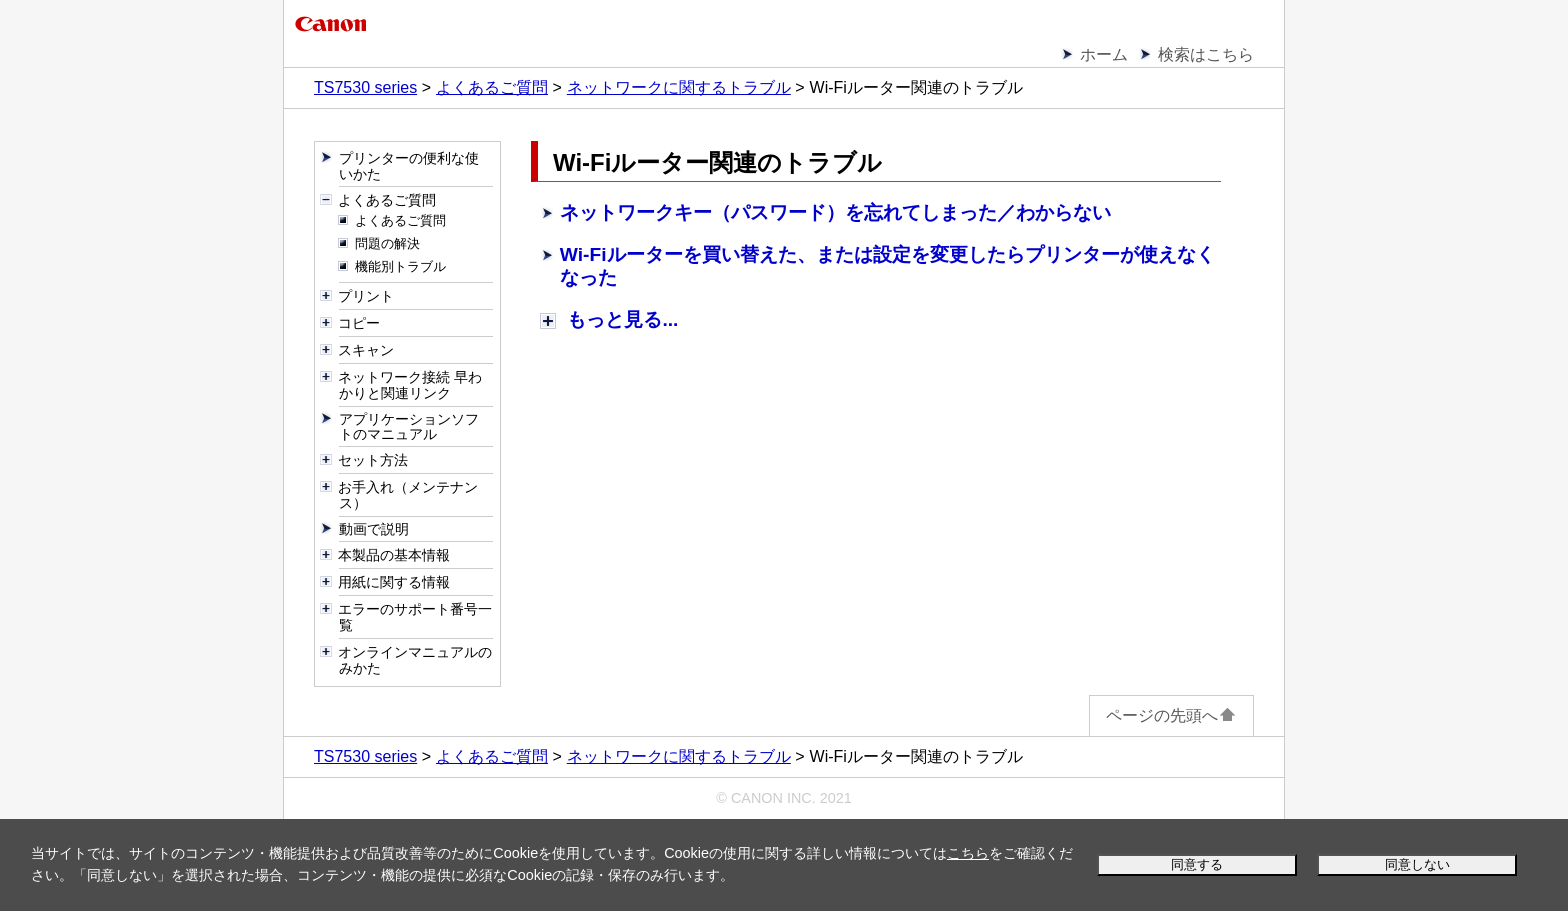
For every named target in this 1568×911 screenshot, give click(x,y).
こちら (968, 853)
